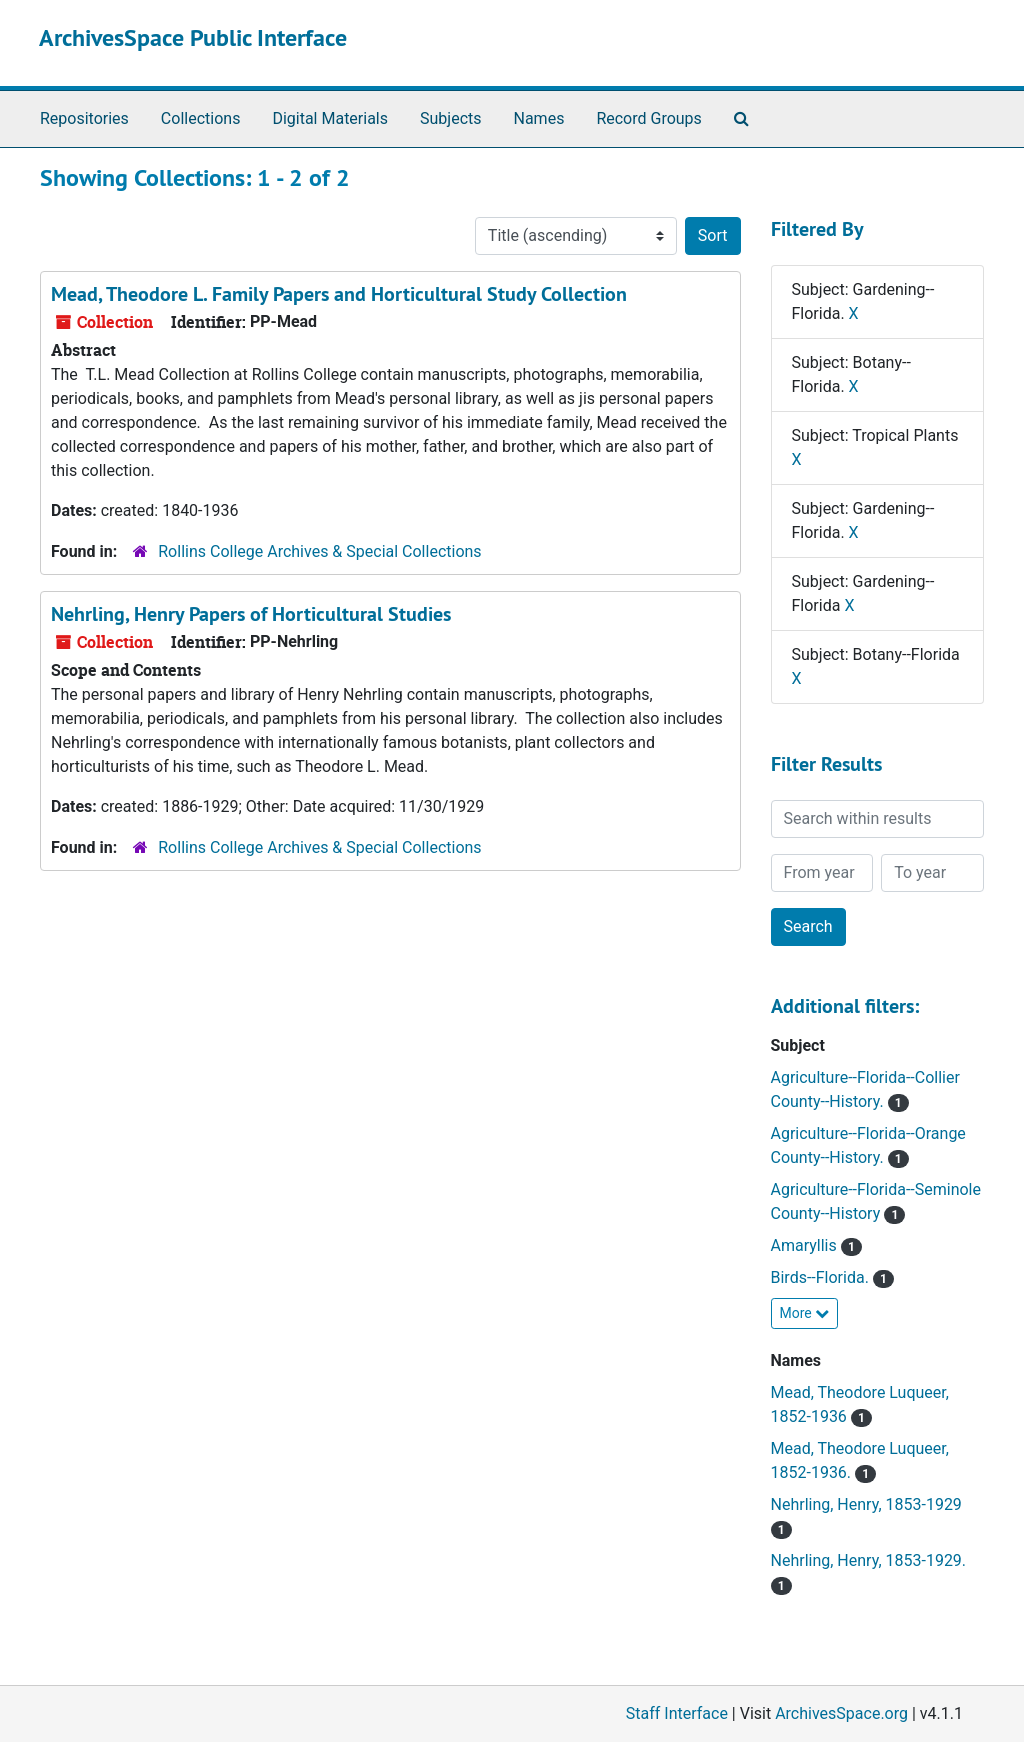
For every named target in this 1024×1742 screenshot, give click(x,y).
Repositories (84, 118)
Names (539, 118)
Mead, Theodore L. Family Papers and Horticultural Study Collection (339, 294)
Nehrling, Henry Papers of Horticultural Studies (251, 614)
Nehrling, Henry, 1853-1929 (866, 1504)
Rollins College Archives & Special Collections (319, 551)
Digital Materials (330, 118)
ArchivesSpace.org (841, 1713)
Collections (201, 118)
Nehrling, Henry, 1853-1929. (869, 1560)
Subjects (450, 118)
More (805, 1313)
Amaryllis (806, 1245)
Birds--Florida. (822, 1277)
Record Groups (648, 118)
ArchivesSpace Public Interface (193, 37)
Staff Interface (677, 1713)
